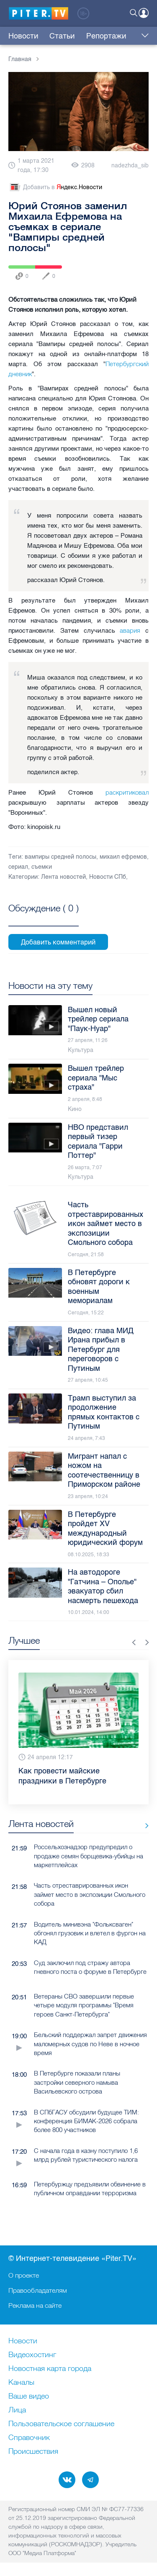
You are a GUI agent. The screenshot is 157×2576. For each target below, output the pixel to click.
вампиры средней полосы (60, 856)
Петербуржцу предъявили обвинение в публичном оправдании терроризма (90, 2193)
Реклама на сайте (35, 2305)
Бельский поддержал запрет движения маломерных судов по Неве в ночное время (90, 2048)
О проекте (23, 2275)
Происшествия (33, 2452)
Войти (144, 13)
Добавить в (55, 187)
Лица (17, 2410)
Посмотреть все (43, 917)
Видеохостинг (32, 2355)
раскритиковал (127, 792)
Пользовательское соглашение (61, 2424)
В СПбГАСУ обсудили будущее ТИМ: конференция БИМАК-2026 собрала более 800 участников (86, 2126)
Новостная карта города (49, 2369)
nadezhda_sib (130, 165)
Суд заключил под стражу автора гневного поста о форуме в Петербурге (90, 1971)
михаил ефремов (123, 856)
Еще (143, 36)
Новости (23, 36)
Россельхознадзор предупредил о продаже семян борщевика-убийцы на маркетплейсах (88, 1860)
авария (130, 630)
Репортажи (106, 36)
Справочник (29, 2438)
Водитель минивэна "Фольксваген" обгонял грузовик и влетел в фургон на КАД (90, 1938)
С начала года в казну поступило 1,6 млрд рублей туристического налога (86, 2159)
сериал (18, 866)
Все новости (144, 1830)
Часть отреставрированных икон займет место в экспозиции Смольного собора (89, 1899)
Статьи (62, 36)
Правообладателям (37, 2290)
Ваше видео (28, 2396)
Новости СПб (107, 876)
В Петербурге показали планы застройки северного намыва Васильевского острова (77, 2087)
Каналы (21, 2382)
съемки (41, 866)
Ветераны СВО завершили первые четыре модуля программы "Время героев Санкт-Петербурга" (84, 2010)
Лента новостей (63, 876)
